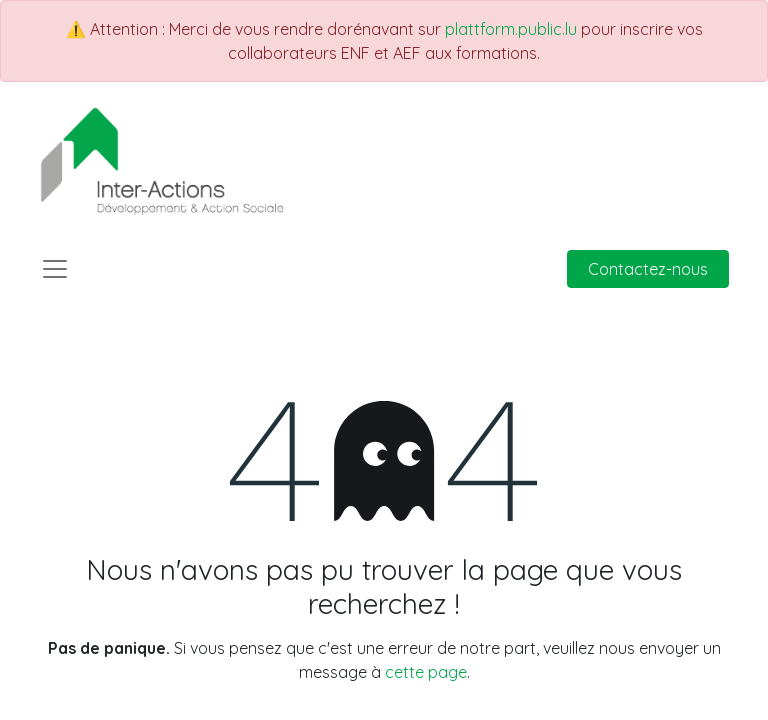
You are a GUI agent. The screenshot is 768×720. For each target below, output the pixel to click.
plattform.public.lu (511, 29)
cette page (426, 672)
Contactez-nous (648, 269)
